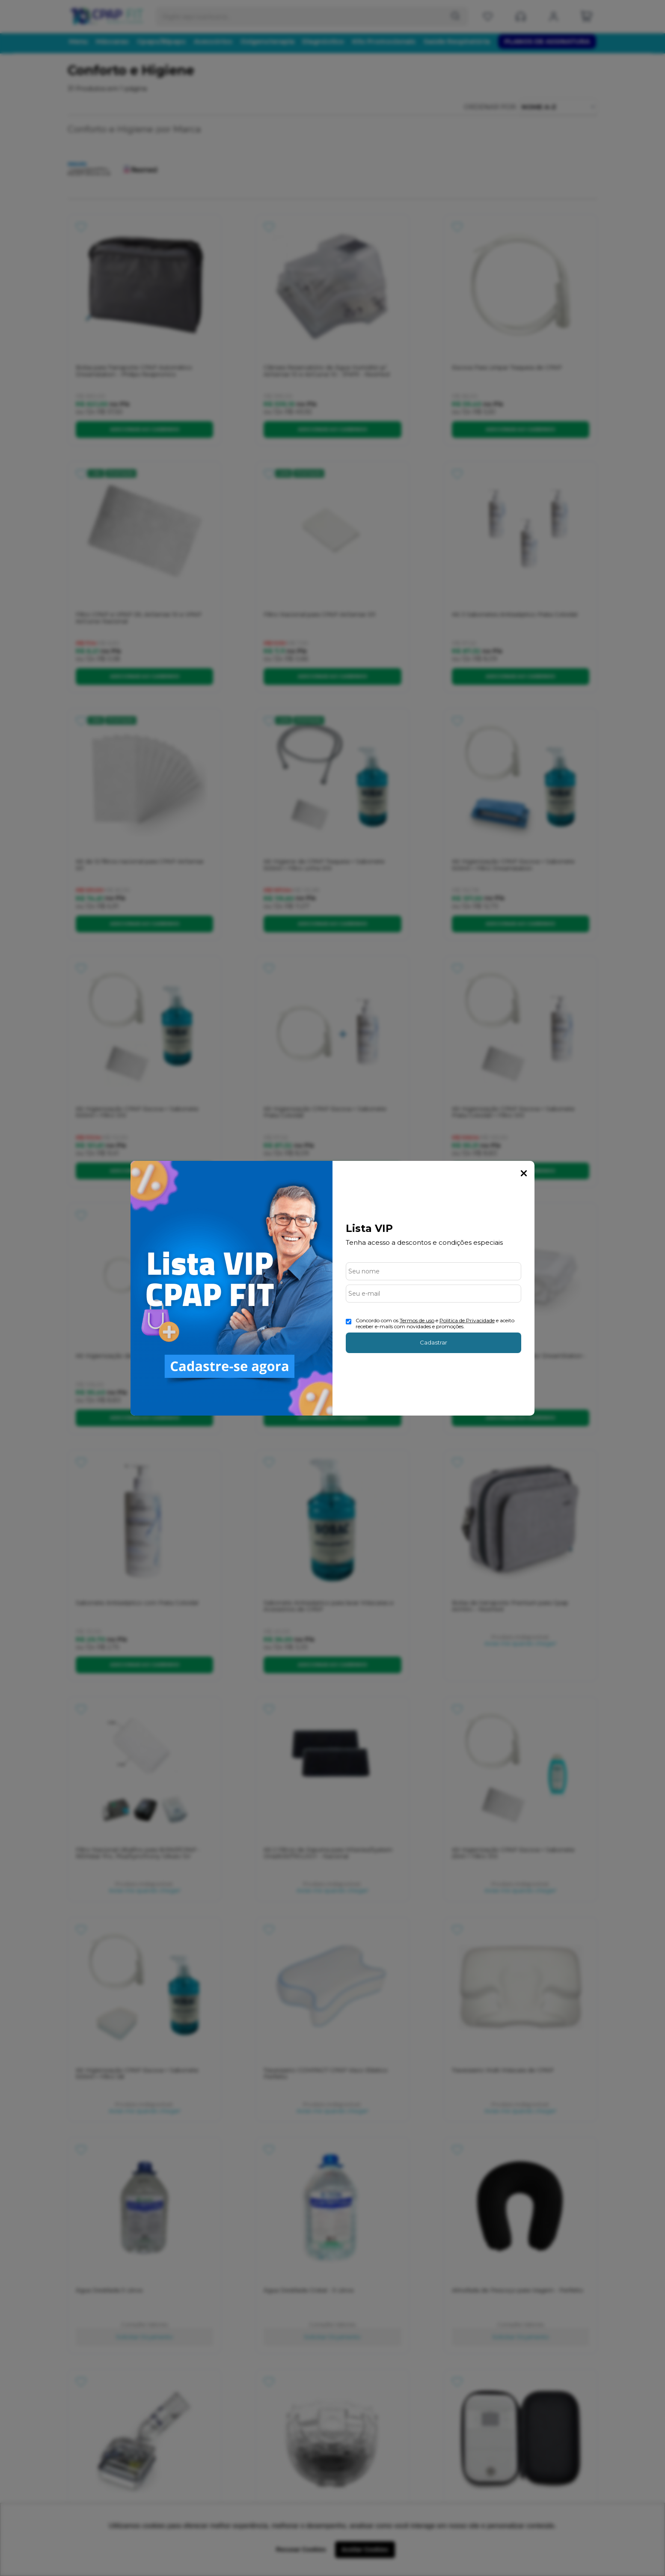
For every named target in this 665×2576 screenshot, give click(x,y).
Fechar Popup (524, 1173)
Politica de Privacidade (467, 1320)
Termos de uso (417, 1320)
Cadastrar (433, 1342)
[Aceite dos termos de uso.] (348, 1321)
